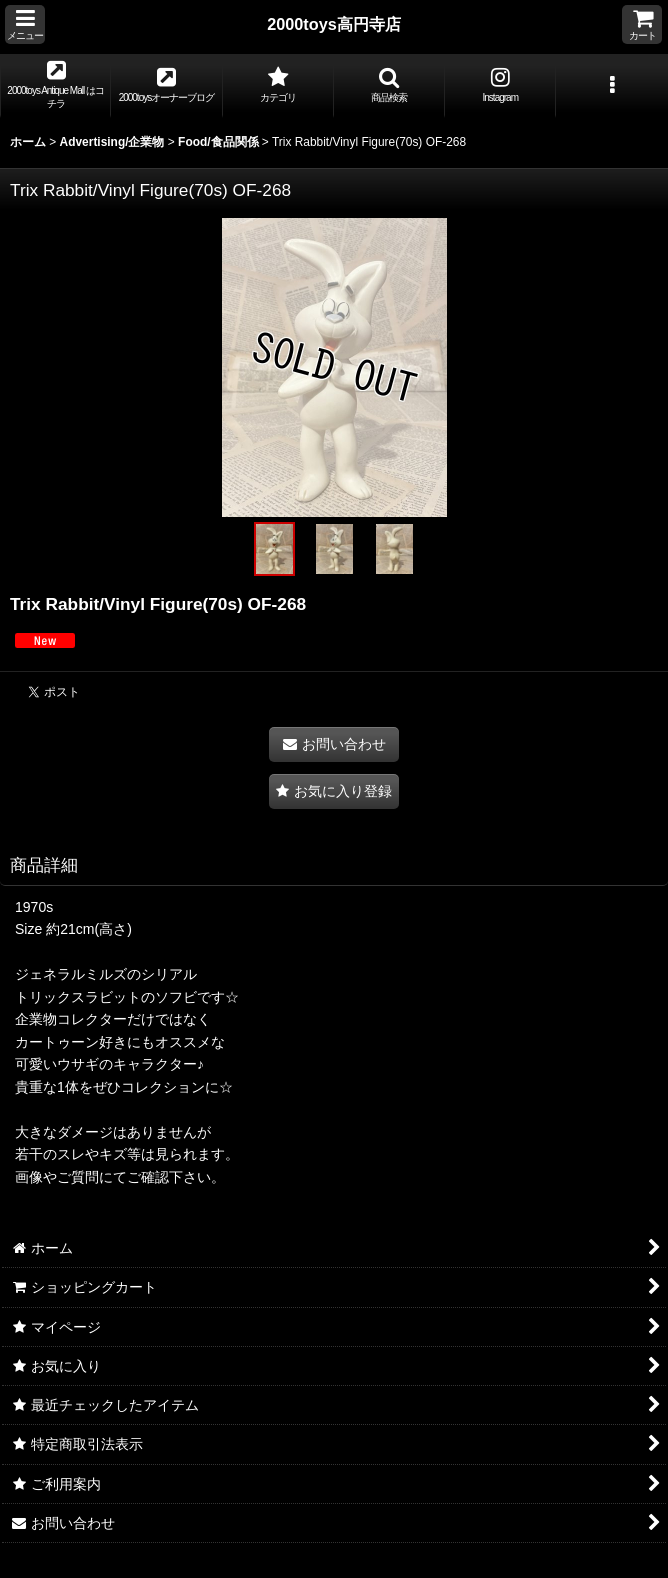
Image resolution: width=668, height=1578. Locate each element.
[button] (25, 24)
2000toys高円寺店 (334, 24)
